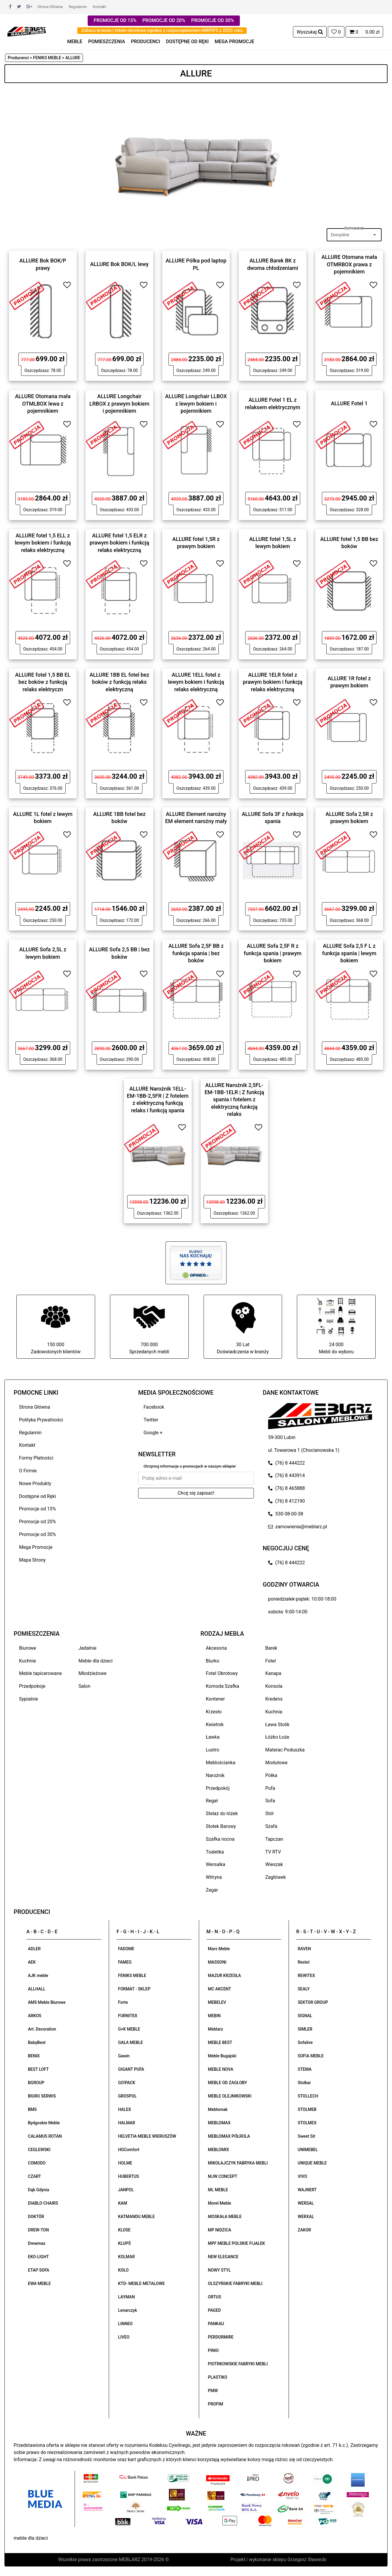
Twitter (151, 1420)
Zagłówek (275, 1877)
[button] (118, 160)
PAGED (214, 2310)
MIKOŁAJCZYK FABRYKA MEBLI (238, 2163)
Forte (123, 2002)
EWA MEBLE (39, 2283)
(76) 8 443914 (286, 1475)
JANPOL (126, 2189)
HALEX (124, 2109)
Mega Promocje (35, 1547)
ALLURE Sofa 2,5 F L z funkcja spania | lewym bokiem (349, 953)
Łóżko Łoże (277, 1737)
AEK (32, 1962)
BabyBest (36, 2042)
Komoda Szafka (222, 1686)
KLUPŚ (124, 2243)
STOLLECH (308, 2096)
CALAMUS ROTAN (45, 2136)
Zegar (212, 1890)
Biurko (212, 1661)
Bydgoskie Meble (44, 2122)
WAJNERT (307, 2189)
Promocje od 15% (37, 1509)
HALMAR (126, 2122)
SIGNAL (305, 2015)
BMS (32, 2109)
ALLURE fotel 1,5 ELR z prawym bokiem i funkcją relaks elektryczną (119, 542)
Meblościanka (220, 1762)
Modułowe (276, 1762)
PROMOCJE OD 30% (212, 20)
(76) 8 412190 (286, 1501)
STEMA (305, 2069)
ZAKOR (304, 2230)
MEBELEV (217, 2002)
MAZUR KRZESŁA (224, 1975)
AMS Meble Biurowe (46, 2002)
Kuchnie (27, 1661)
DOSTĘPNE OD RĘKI (187, 41)
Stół (269, 1813)
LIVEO (123, 2337)
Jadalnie (87, 1648)
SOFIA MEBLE (311, 2055)
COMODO (36, 2163)
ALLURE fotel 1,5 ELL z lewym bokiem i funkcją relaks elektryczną (43, 542)
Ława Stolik (277, 1724)
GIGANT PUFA (131, 2069)
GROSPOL (127, 2096)
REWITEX (306, 1975)
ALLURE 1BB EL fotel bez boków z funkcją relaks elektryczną (119, 682)
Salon (84, 1686)
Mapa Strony (32, 1560)
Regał (212, 1801)
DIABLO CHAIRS (43, 2203)
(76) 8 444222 (286, 1463)
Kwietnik (215, 1724)
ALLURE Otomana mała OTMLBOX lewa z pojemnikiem (42, 403)
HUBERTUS (128, 2176)
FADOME (126, 1948)
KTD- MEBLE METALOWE (141, 2283)
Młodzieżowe (92, 1673)
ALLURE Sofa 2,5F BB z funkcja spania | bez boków (196, 953)
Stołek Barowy (221, 1826)
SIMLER (305, 2029)
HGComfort (128, 2149)
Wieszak (274, 1864)
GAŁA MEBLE (130, 2042)
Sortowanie (354, 228)
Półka (271, 1775)
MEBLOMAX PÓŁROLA (229, 2136)
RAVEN (304, 1948)
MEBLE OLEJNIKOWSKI (230, 2096)
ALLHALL (36, 1989)
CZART (34, 2176)
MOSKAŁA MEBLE (225, 2216)
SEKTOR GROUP (313, 2002)
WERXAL (306, 2216)
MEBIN (214, 2015)
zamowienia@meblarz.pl (297, 1526)
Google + (153, 1432)
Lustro (212, 1750)
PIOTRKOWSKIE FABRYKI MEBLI (238, 2363)
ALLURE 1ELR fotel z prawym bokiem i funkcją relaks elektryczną (273, 682)
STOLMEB (307, 2109)
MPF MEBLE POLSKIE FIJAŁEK (236, 2243)
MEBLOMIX (218, 2149)
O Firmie (28, 1471)
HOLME (125, 2163)
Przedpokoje (32, 1686)
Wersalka (216, 1864)
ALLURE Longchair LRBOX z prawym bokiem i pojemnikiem (119, 403)
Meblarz (215, 2029)
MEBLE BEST (220, 2042)
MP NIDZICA (219, 2230)
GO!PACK (126, 2082)
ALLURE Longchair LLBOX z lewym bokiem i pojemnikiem (196, 403)
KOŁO (123, 2270)
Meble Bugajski (222, 2055)
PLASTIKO (217, 2377)
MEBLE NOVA (220, 2069)
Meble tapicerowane (40, 1673)
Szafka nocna (220, 1839)
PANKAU (216, 2323)
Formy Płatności (36, 1458)
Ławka (213, 1737)
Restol (304, 1962)
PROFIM (215, 2404)
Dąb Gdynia (38, 2189)
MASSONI (217, 1962)
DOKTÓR (36, 2216)
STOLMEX (307, 2122)
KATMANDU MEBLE (136, 2216)
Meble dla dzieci (95, 1661)
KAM (122, 2203)
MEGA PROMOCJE (234, 41)
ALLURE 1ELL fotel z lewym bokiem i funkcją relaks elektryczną (196, 682)
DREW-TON (38, 2230)
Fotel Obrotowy (222, 1673)
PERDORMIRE (221, 2337)
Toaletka (215, 1852)
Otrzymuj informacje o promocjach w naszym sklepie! (190, 1466)
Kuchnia (273, 1712)
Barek (271, 1648)
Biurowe (27, 1648)
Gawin (124, 2055)
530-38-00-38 (285, 1514)
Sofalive (305, 2042)
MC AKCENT (219, 1989)
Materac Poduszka (285, 1750)
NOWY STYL (219, 2270)
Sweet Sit (306, 2136)
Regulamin (78, 6)
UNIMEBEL (308, 2149)
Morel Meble (219, 2203)
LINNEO (125, 2323)
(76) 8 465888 (286, 1488)
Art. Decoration (42, 2029)
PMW (213, 2390)
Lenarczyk (127, 2310)
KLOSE (124, 2230)
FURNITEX (127, 2015)
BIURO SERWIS (42, 2096)
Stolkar (304, 2082)
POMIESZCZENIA (106, 41)
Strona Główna (50, 6)
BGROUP (36, 2082)
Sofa (270, 1801)
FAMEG (124, 1962)
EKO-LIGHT (38, 2256)
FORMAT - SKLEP (134, 1989)
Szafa (271, 1826)
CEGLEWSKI (39, 2149)
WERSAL (306, 2203)
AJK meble (38, 1975)
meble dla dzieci (31, 2538)
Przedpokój (218, 1788)
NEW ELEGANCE (223, 2256)
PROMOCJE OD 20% (163, 20)
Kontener (215, 1699)
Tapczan (274, 1839)
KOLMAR (126, 2256)
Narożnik (215, 1775)
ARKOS (34, 2015)
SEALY (304, 1989)
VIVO (302, 2176)
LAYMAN (126, 2297)
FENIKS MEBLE (132, 1975)
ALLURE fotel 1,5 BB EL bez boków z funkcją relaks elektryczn (42, 682)
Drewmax (36, 2243)
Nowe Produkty (35, 1483)
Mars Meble (219, 1948)
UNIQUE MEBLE (312, 2163)
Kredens (274, 1699)
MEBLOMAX (219, 2122)
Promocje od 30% (37, 1534)
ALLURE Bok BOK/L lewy (119, 264)
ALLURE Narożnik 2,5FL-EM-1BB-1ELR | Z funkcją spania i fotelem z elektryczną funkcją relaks (234, 1099)
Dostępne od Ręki (37, 1496)
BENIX (34, 2055)
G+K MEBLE (129, 2029)
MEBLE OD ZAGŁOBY (227, 2082)
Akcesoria (216, 1648)
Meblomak (218, 2109)
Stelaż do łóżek (222, 1813)
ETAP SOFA (38, 2270)
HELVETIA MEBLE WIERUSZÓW (147, 2136)
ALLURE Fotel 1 (349, 403)
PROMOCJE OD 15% (115, 20)
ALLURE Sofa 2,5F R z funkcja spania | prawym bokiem (272, 953)
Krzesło (214, 1712)
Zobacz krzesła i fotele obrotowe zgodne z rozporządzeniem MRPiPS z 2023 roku (162, 30)
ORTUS (214, 2297)
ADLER (34, 1948)
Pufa (270, 1788)
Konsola (274, 1686)
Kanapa (273, 1673)
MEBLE (74, 41)
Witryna (214, 1877)
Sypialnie (28, 1699)
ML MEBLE (218, 2189)
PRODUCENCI (145, 41)
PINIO (213, 2350)
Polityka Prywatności (41, 1420)
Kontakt (99, 6)
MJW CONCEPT (222, 2176)
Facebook (154, 1407)
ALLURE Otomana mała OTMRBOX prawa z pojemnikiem (349, 264)
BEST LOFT (38, 2069)
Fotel (270, 1661)
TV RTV (273, 1852)
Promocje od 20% (37, 1521)
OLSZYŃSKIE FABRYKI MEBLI (235, 2283)
